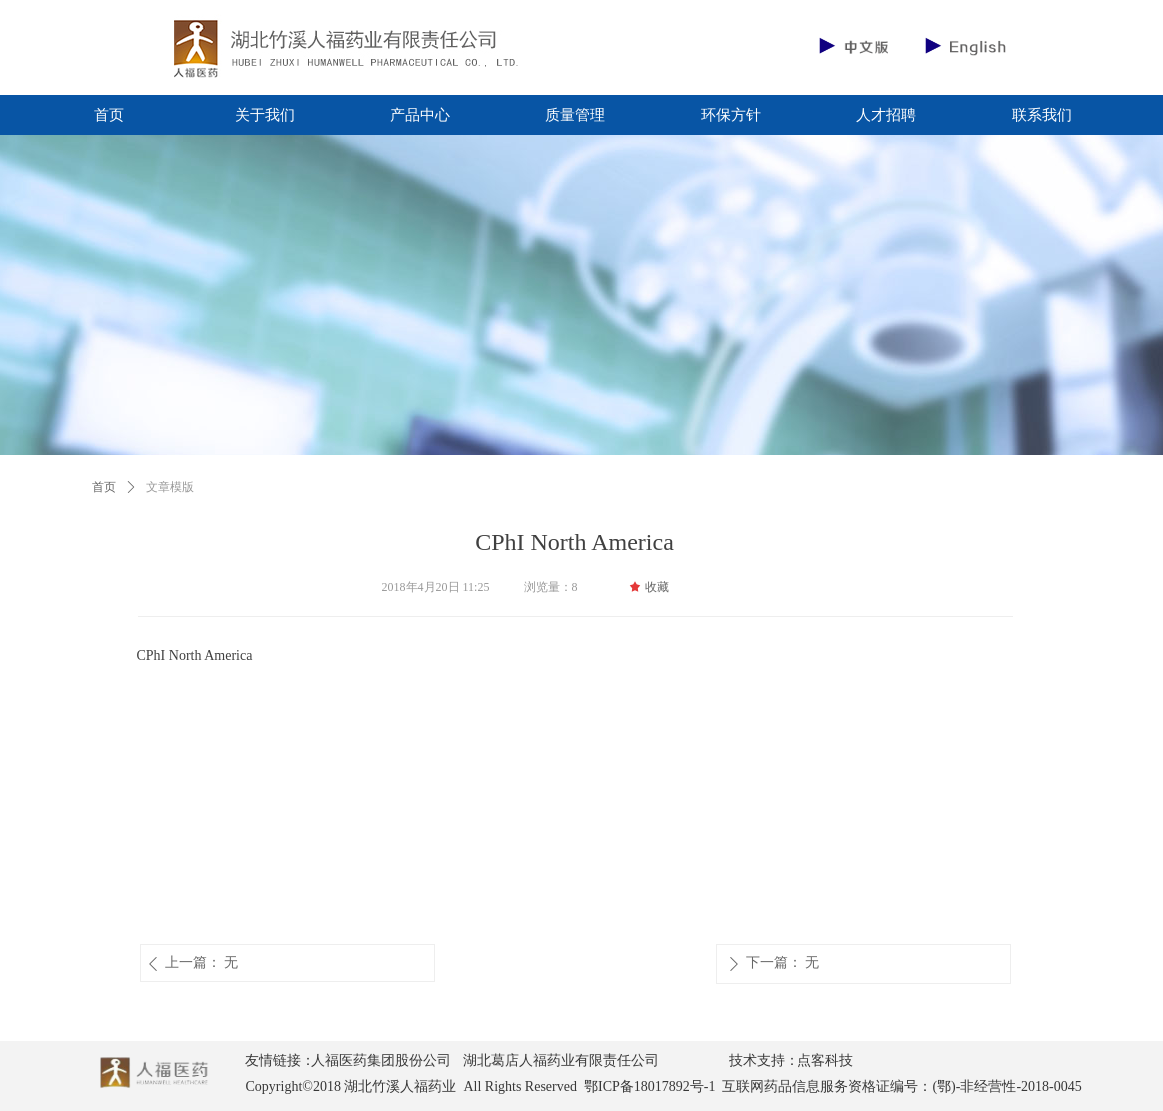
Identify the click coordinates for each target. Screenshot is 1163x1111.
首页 (104, 487)
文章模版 (170, 487)
